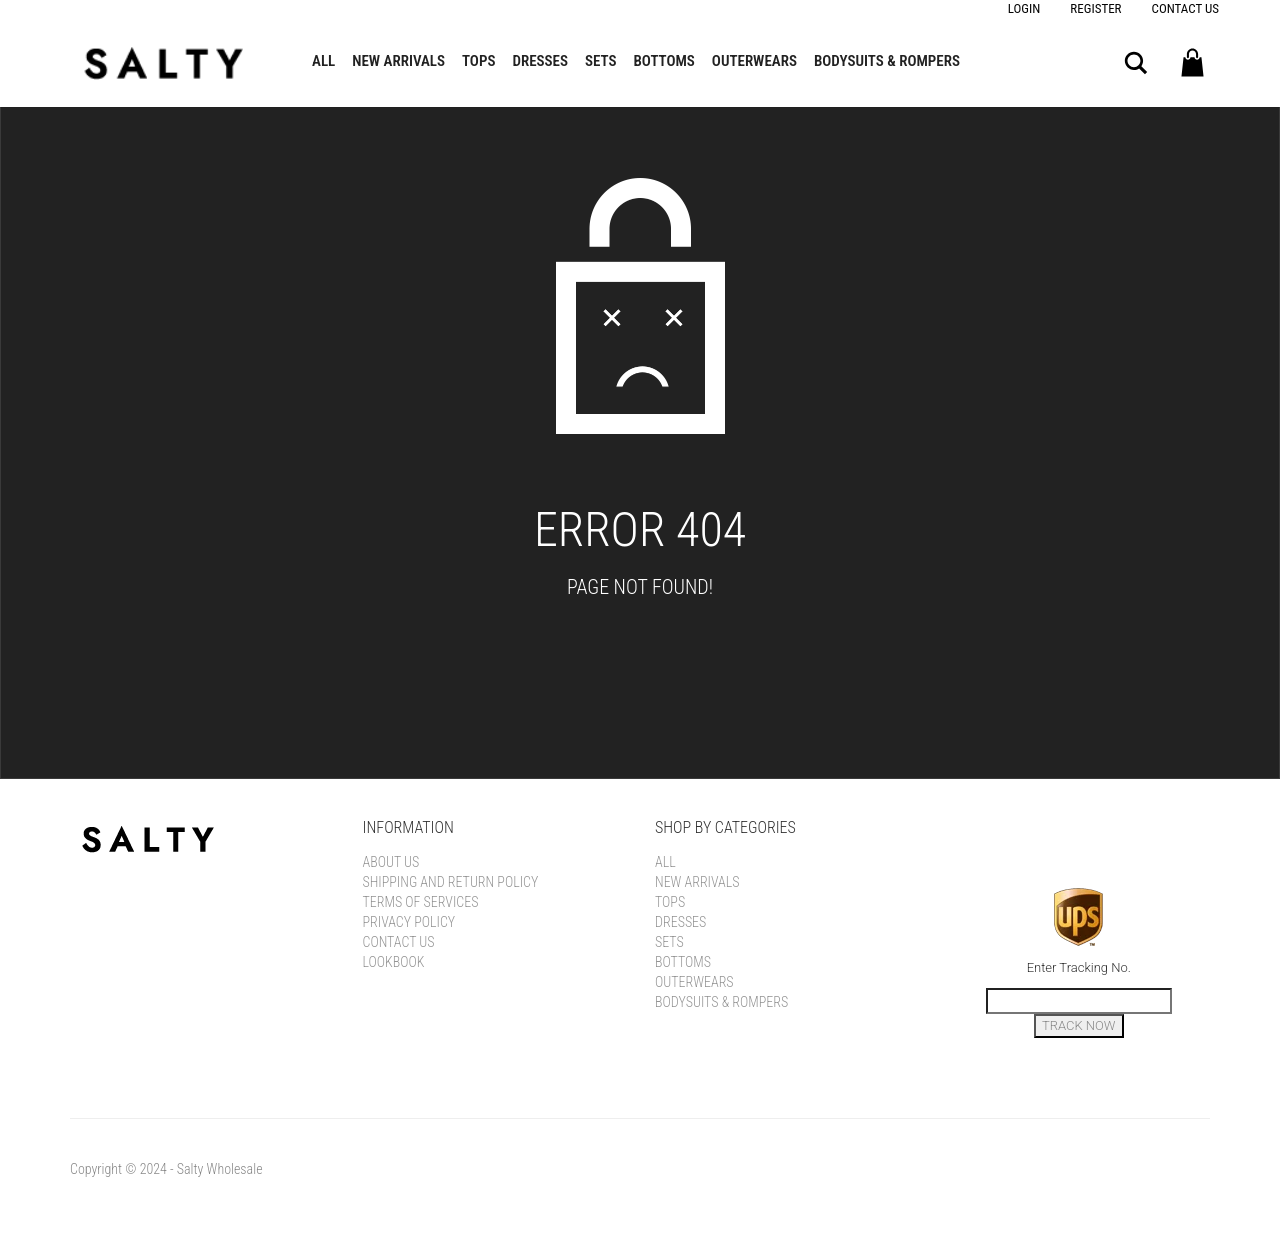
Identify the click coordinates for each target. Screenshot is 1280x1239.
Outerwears (754, 61)
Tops (478, 61)
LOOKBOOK (394, 962)
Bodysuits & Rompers (887, 61)
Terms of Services (421, 902)
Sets (601, 61)
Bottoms (664, 61)
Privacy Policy (409, 922)
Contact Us (1185, 8)
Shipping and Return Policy (451, 882)
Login (1024, 8)
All (323, 61)
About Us (391, 862)
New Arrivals (398, 61)
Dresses (540, 61)
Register (1095, 8)
